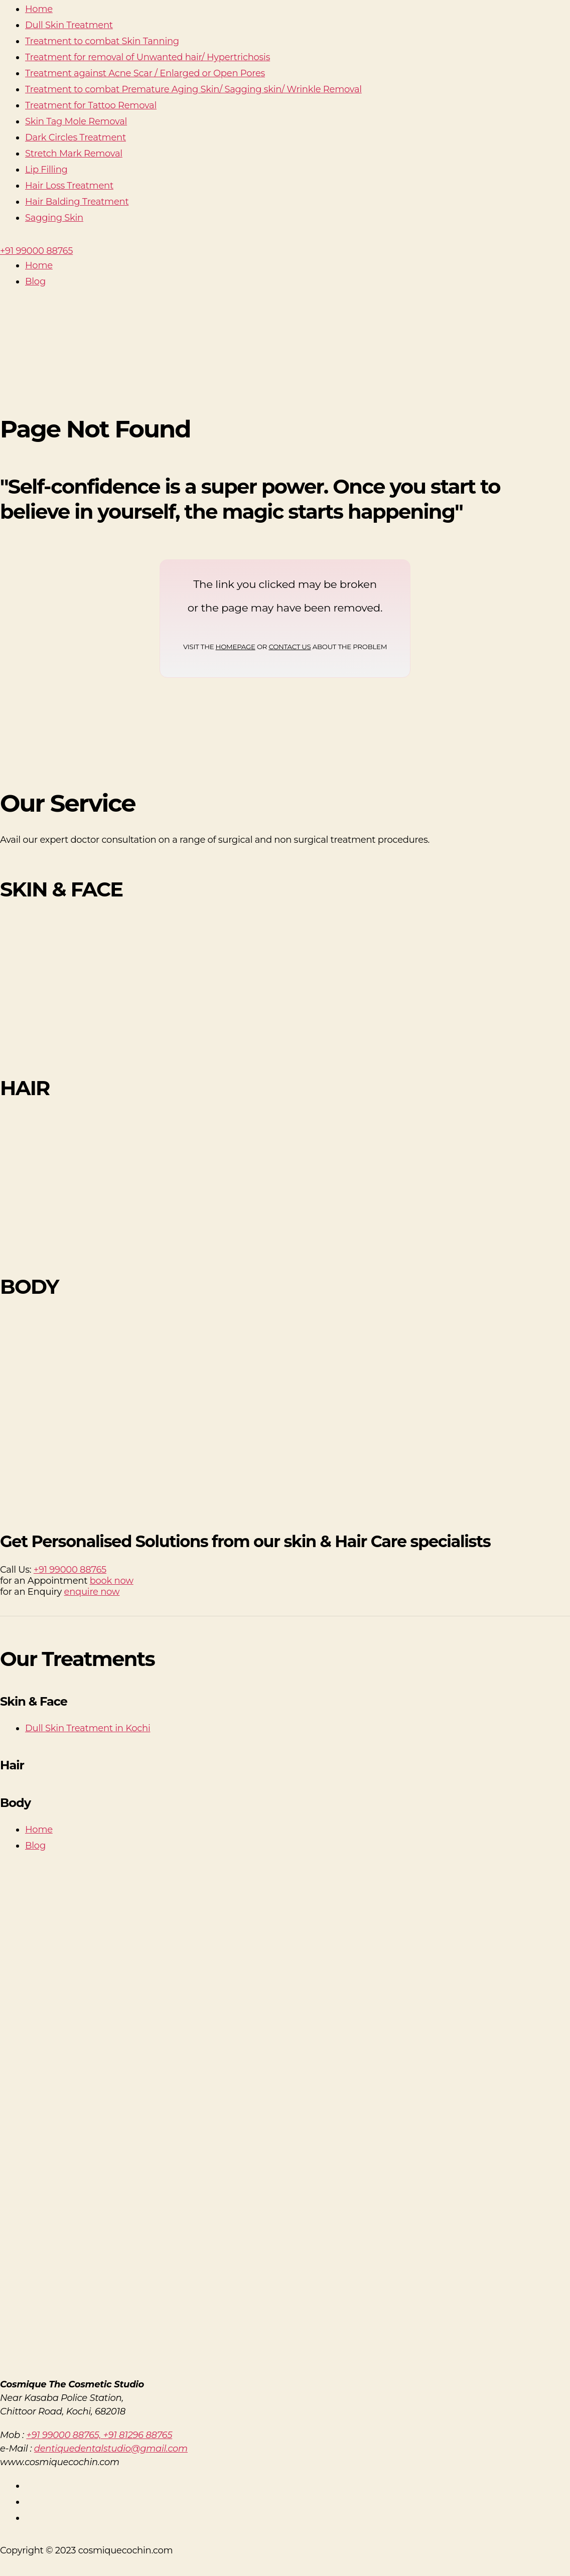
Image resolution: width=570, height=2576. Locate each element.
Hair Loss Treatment (69, 185)
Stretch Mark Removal (73, 153)
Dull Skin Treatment (69, 25)
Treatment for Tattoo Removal (91, 105)
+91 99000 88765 (70, 1569)
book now (111, 1580)
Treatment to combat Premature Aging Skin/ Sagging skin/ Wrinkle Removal (193, 89)
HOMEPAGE (235, 647)
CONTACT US (289, 647)
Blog (35, 281)
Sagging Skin (54, 217)
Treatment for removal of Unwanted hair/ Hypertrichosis (147, 57)
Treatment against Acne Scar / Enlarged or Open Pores (145, 73)
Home (39, 9)
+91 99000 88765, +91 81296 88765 (99, 2435)
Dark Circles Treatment (75, 137)
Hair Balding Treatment (76, 201)
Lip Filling (46, 169)
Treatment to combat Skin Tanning (102, 41)
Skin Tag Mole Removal (76, 121)
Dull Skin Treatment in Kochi (88, 1728)
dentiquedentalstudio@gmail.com (111, 2448)
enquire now (92, 1591)
